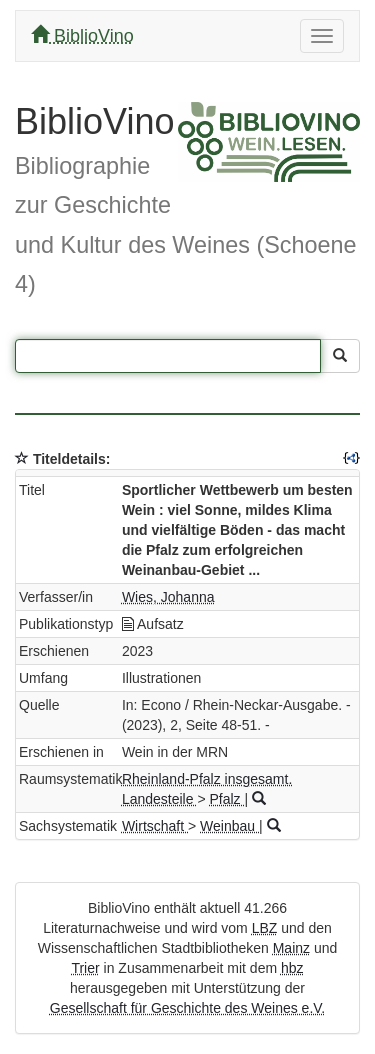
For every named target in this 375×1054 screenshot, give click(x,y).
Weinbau (229, 826)
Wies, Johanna (168, 597)
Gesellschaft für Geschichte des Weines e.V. (187, 1008)
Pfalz (226, 799)
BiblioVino (82, 35)
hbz (292, 968)
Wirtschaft (155, 826)
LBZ (265, 928)
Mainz (291, 948)
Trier (85, 968)
